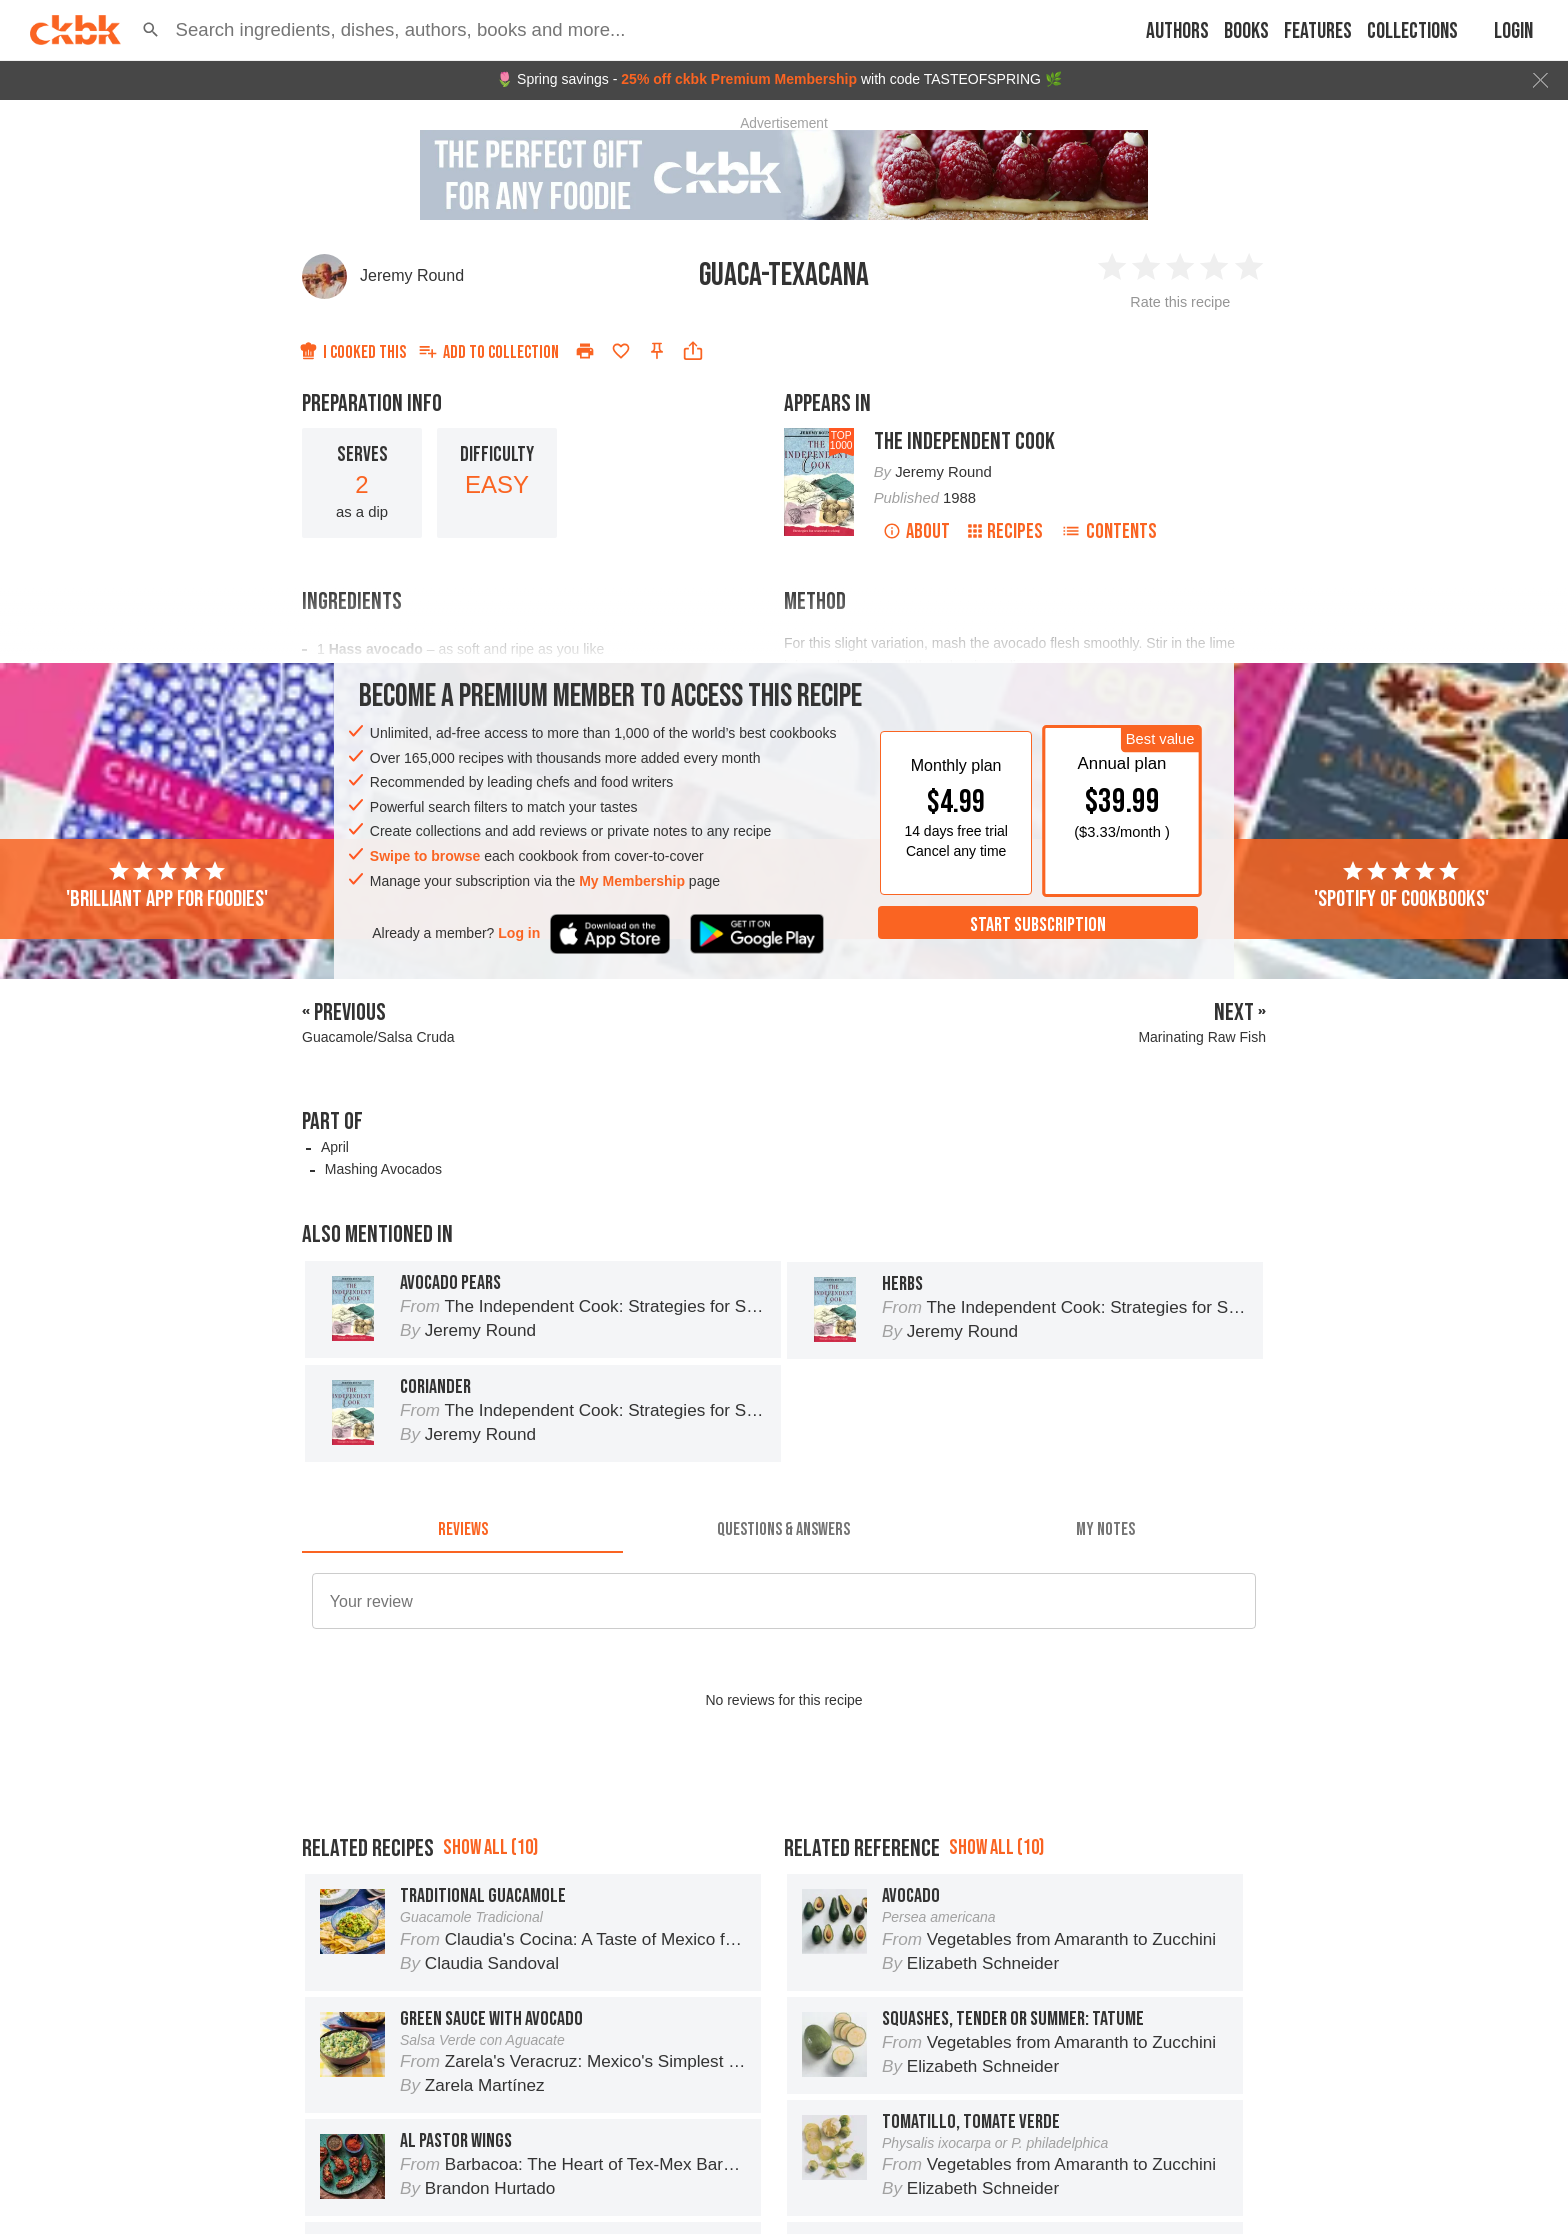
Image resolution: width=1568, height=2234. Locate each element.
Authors (1177, 31)
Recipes (1005, 531)
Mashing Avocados (383, 1169)
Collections (1412, 31)
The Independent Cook (964, 441)
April (335, 1147)
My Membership (632, 881)
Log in (519, 933)
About (916, 531)
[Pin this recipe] (657, 351)
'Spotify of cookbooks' (1401, 886)
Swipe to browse (425, 856)
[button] (151, 30)
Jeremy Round (412, 275)
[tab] (462, 1529)
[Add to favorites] (621, 351)
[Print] (585, 351)
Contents (1109, 531)
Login (1513, 31)
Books (1246, 31)
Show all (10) (490, 1847)
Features (1318, 31)
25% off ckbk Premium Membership (739, 79)
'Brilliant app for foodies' (167, 886)
